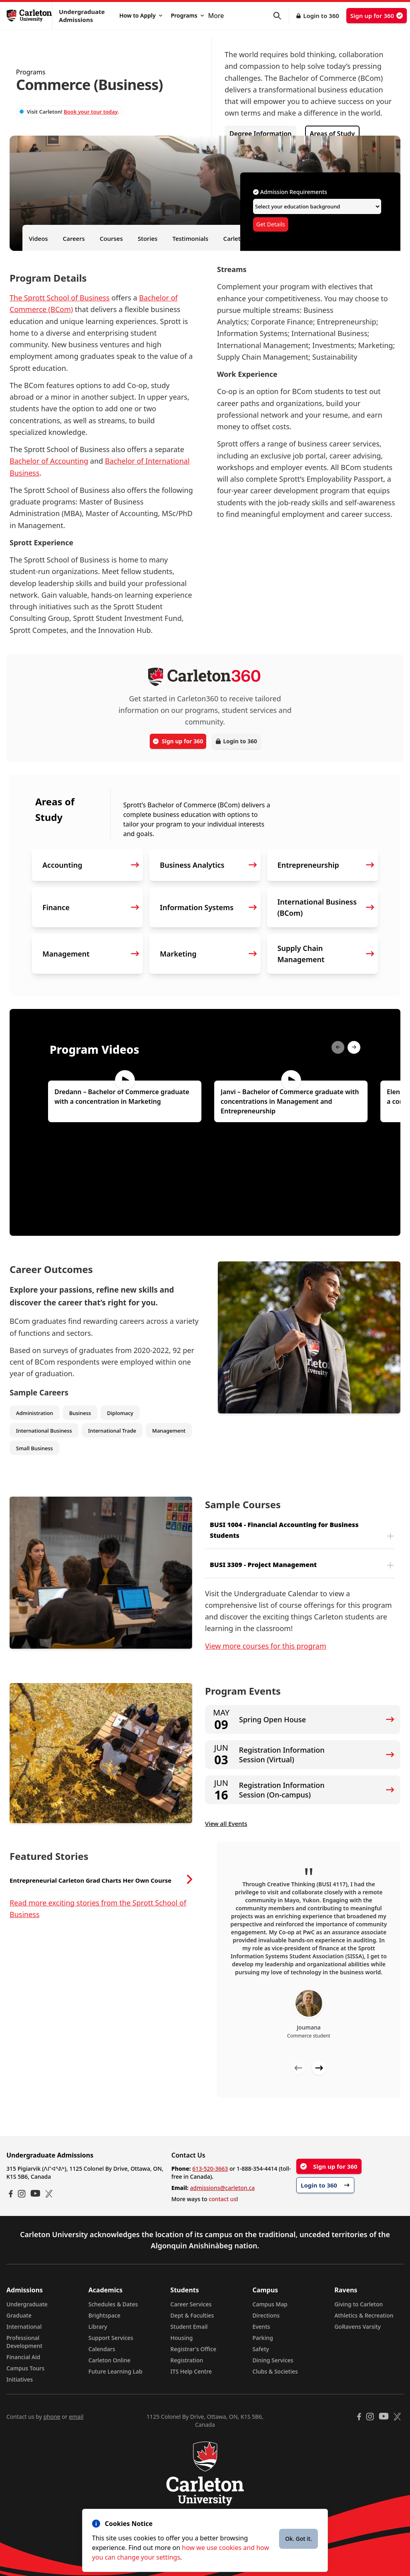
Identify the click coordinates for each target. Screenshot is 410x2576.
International (24, 2326)
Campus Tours (25, 2368)
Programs (187, 15)
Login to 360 (321, 16)
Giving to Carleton (358, 2304)
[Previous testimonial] (298, 2068)
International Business (44, 1430)
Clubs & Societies (274, 2371)
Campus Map (269, 2304)
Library (97, 2326)
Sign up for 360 (376, 16)
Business (80, 1413)
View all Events (226, 1823)
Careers (74, 238)
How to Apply (140, 15)
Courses (111, 238)
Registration (187, 2360)
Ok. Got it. (298, 2538)
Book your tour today (90, 111)
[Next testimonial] (319, 2068)
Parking (262, 2338)
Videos (38, 238)
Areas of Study (332, 133)
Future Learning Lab (115, 2371)
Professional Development (24, 2342)
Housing (182, 2338)
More (216, 15)
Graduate (19, 2315)
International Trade (112, 1430)
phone (51, 2416)
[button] (281, 15)
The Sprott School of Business (60, 297)
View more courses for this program (265, 1646)
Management (168, 1430)
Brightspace (104, 2315)
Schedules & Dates (113, 2304)
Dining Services (272, 2360)
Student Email (189, 2326)
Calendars (101, 2349)
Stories (147, 238)
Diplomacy (120, 1413)
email (76, 2416)
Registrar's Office (194, 2349)
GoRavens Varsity (357, 2326)
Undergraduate (27, 2304)
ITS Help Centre (191, 2371)
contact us (222, 2199)
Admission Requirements (290, 192)
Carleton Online (109, 2360)
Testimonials (191, 238)
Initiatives (19, 2379)
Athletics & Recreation (363, 2315)
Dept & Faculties (192, 2315)
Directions (265, 2315)
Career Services (191, 2304)
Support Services (110, 2338)
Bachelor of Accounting (49, 461)
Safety (260, 2349)
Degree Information (260, 133)
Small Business (34, 1448)
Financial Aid (23, 2357)
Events (261, 2326)
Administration (34, 1413)
